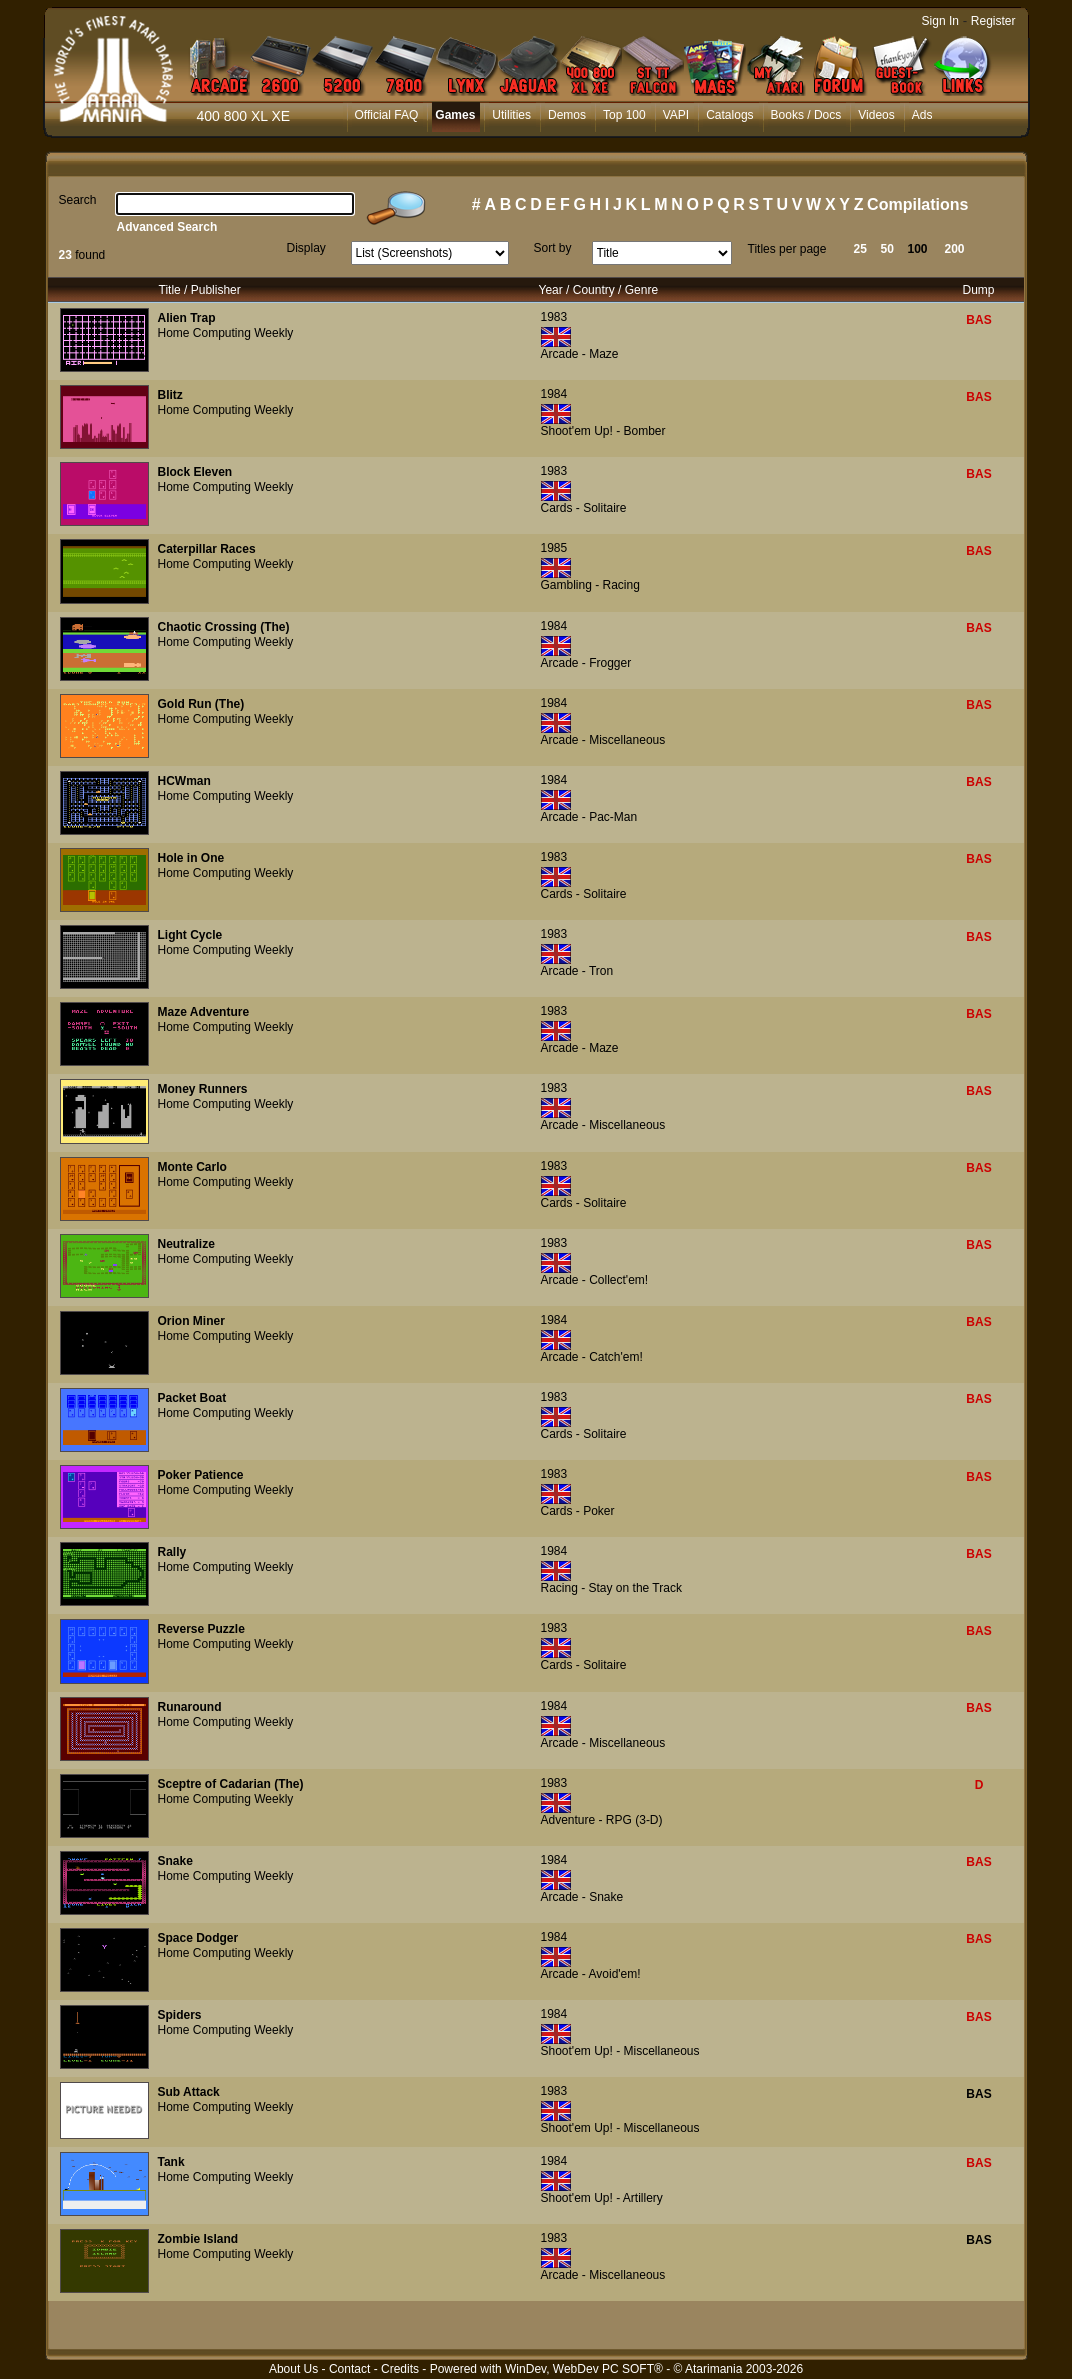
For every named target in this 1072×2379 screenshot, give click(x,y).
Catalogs (729, 115)
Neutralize (186, 1244)
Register (993, 21)
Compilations (917, 204)
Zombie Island (198, 2239)
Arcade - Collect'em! (595, 1280)
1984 (554, 394)
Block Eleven (195, 472)
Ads (922, 115)
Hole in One (191, 858)
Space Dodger (198, 1938)
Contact (349, 2369)
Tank (171, 2162)
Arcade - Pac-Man (589, 817)
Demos (567, 115)
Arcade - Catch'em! (592, 1357)
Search (78, 200)
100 (918, 249)
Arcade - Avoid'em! (591, 1974)
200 (955, 249)
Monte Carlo (192, 1167)
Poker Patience (201, 1475)
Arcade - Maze (580, 354)
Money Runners (203, 1089)
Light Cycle (190, 935)
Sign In (940, 21)
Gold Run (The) (201, 704)
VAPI (676, 115)
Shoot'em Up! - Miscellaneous (620, 2051)
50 (887, 249)
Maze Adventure (204, 1012)
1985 (554, 548)
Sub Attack (189, 2092)
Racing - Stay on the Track (611, 1588)
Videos (876, 115)
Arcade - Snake (582, 1897)
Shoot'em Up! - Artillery (602, 2198)
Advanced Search (167, 227)
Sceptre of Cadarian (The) (231, 1784)
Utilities (511, 115)
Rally (172, 1552)
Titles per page (787, 249)
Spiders (180, 2015)
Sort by (553, 248)
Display (306, 248)
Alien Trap (187, 318)
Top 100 (624, 115)
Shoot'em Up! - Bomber (603, 431)
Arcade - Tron (577, 971)
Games (455, 115)
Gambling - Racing (590, 585)
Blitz (170, 395)
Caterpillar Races (207, 549)
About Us (293, 2369)
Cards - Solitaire (584, 508)
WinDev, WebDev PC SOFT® (584, 2369)
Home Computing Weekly (226, 333)
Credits (400, 2369)
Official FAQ (387, 115)
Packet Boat (192, 1398)
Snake (175, 1861)
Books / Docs (806, 115)
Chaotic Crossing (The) (224, 627)
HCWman (184, 781)
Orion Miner (191, 1321)
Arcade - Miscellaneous (603, 740)
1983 (554, 317)
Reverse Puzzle (201, 1629)
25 (860, 249)
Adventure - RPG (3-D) (602, 1820)
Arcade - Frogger (586, 663)
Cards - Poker (578, 1511)
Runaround (190, 1707)
